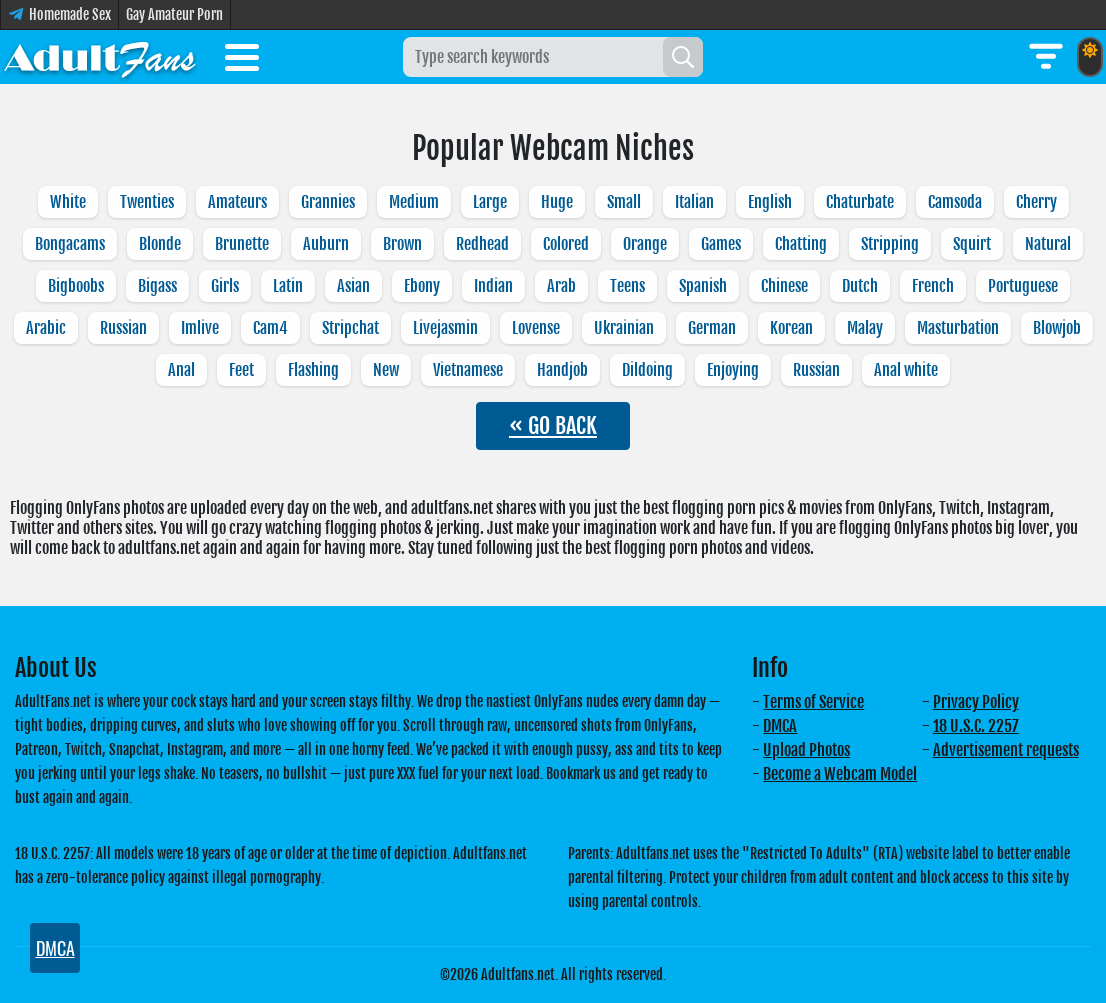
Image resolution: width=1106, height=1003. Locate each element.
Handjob (562, 370)
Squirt (972, 244)
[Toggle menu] (242, 61)
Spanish (703, 286)
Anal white (906, 370)
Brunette (242, 244)
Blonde (160, 244)
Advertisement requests (1006, 750)
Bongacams (70, 244)
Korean (791, 328)
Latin (288, 286)
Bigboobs (76, 286)
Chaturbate (860, 202)
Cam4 (270, 328)
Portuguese (1023, 286)
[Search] (683, 57)
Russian (123, 328)
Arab (561, 286)
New (386, 370)
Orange (645, 244)
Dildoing (647, 370)
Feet (241, 370)
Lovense (536, 328)
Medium (414, 202)
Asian (353, 286)
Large (490, 202)
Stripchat (350, 328)
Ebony (422, 286)
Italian (694, 202)
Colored (566, 244)
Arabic (46, 328)
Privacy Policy (976, 702)
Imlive (200, 328)
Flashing (313, 370)
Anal (181, 370)
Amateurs (237, 202)
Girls (225, 286)
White (68, 202)
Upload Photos (806, 750)
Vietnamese (468, 370)
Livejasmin (445, 328)
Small (624, 202)
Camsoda (955, 202)
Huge (557, 202)
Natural (1048, 244)
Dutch (860, 286)
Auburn (326, 244)
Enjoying (733, 370)
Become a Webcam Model (840, 774)
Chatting (801, 244)
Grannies (328, 202)
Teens (627, 286)
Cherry (1036, 202)
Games (721, 244)
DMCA (780, 726)
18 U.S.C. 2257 (976, 726)
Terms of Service (813, 702)
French (933, 286)
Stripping (890, 244)
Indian (493, 286)
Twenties (147, 202)
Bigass (157, 286)
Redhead (482, 244)
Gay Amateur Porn (174, 14)
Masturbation (958, 328)
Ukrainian (624, 328)
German (712, 328)
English (770, 202)
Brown (402, 244)
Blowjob (1057, 328)
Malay (865, 328)
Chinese (784, 286)
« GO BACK (553, 425)
